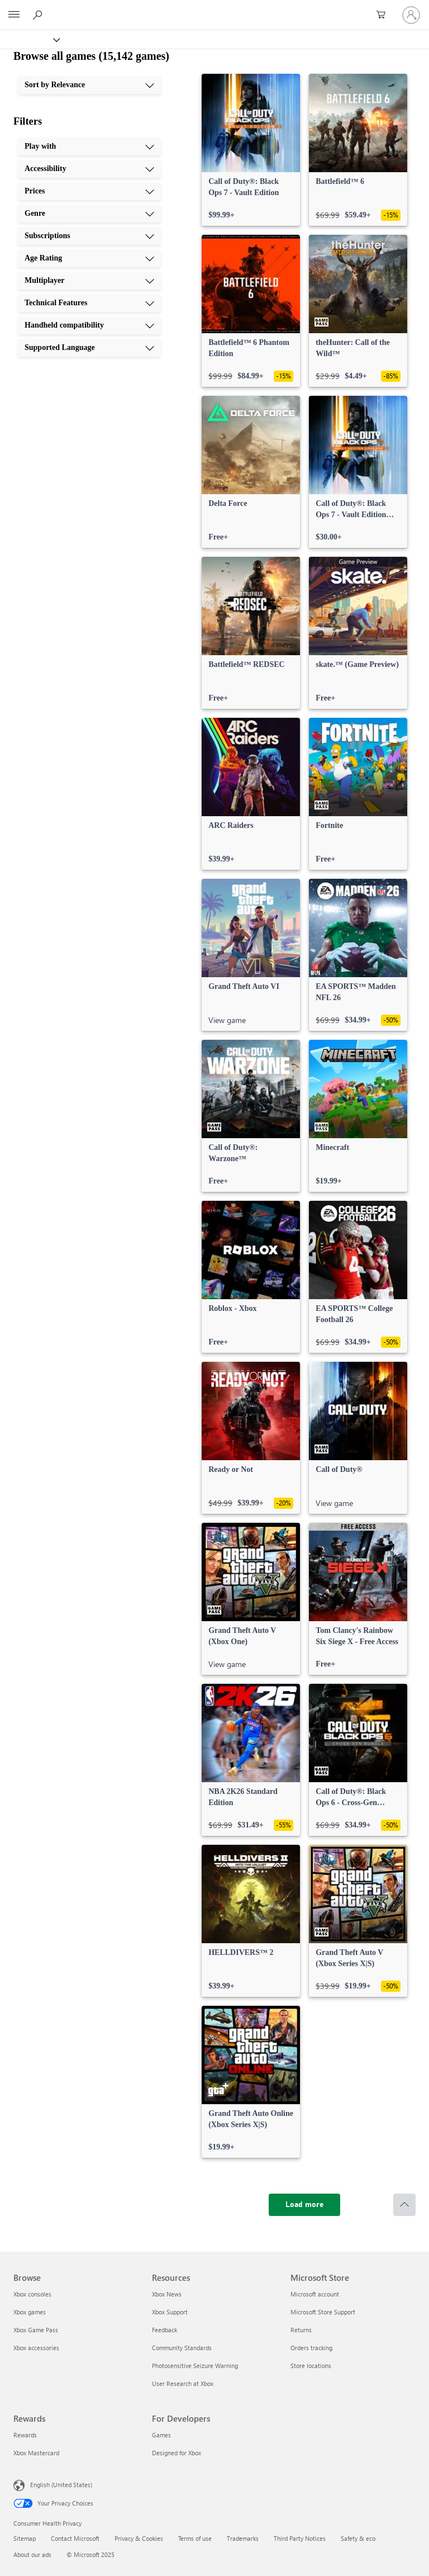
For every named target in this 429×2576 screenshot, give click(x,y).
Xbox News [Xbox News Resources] (167, 2294)
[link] (251, 150)
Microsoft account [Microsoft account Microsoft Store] (314, 2294)
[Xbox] (29, 39)
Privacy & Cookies (139, 2538)
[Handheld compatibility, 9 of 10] (89, 325)
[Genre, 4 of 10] (89, 213)
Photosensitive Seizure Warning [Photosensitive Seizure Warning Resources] (195, 2365)
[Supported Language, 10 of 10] (89, 348)
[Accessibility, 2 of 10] (89, 169)
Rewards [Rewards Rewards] (25, 2434)
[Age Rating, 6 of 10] (89, 258)
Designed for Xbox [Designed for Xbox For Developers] (176, 2452)
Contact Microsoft (75, 2538)
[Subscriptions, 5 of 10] (89, 236)
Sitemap (24, 2538)
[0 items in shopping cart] (384, 15)
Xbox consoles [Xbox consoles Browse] (32, 2294)
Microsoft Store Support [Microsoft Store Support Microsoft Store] (322, 2311)
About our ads (32, 2554)
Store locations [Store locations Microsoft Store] (310, 2365)
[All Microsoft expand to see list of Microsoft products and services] (14, 15)
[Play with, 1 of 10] (89, 146)
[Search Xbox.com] (39, 14)
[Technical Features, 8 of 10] (89, 303)
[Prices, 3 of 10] (89, 191)
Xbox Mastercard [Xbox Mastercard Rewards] (36, 2452)
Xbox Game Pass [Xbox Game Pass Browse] (35, 2329)
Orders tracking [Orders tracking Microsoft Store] (311, 2347)
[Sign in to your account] (411, 15)
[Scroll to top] (404, 2205)
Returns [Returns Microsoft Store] (301, 2329)
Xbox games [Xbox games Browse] (29, 2311)
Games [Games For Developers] (161, 2434)
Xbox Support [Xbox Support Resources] (170, 2311)
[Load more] (304, 2205)
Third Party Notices (300, 2538)
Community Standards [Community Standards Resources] (182, 2347)
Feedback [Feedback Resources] (164, 2329)
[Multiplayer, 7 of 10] (89, 281)
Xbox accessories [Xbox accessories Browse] (36, 2347)
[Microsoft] (214, 8)
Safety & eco (358, 2538)
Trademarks (243, 2538)
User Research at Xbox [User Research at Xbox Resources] (182, 2383)
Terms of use (195, 2538)
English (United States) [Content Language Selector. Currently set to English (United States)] (61, 2484)
